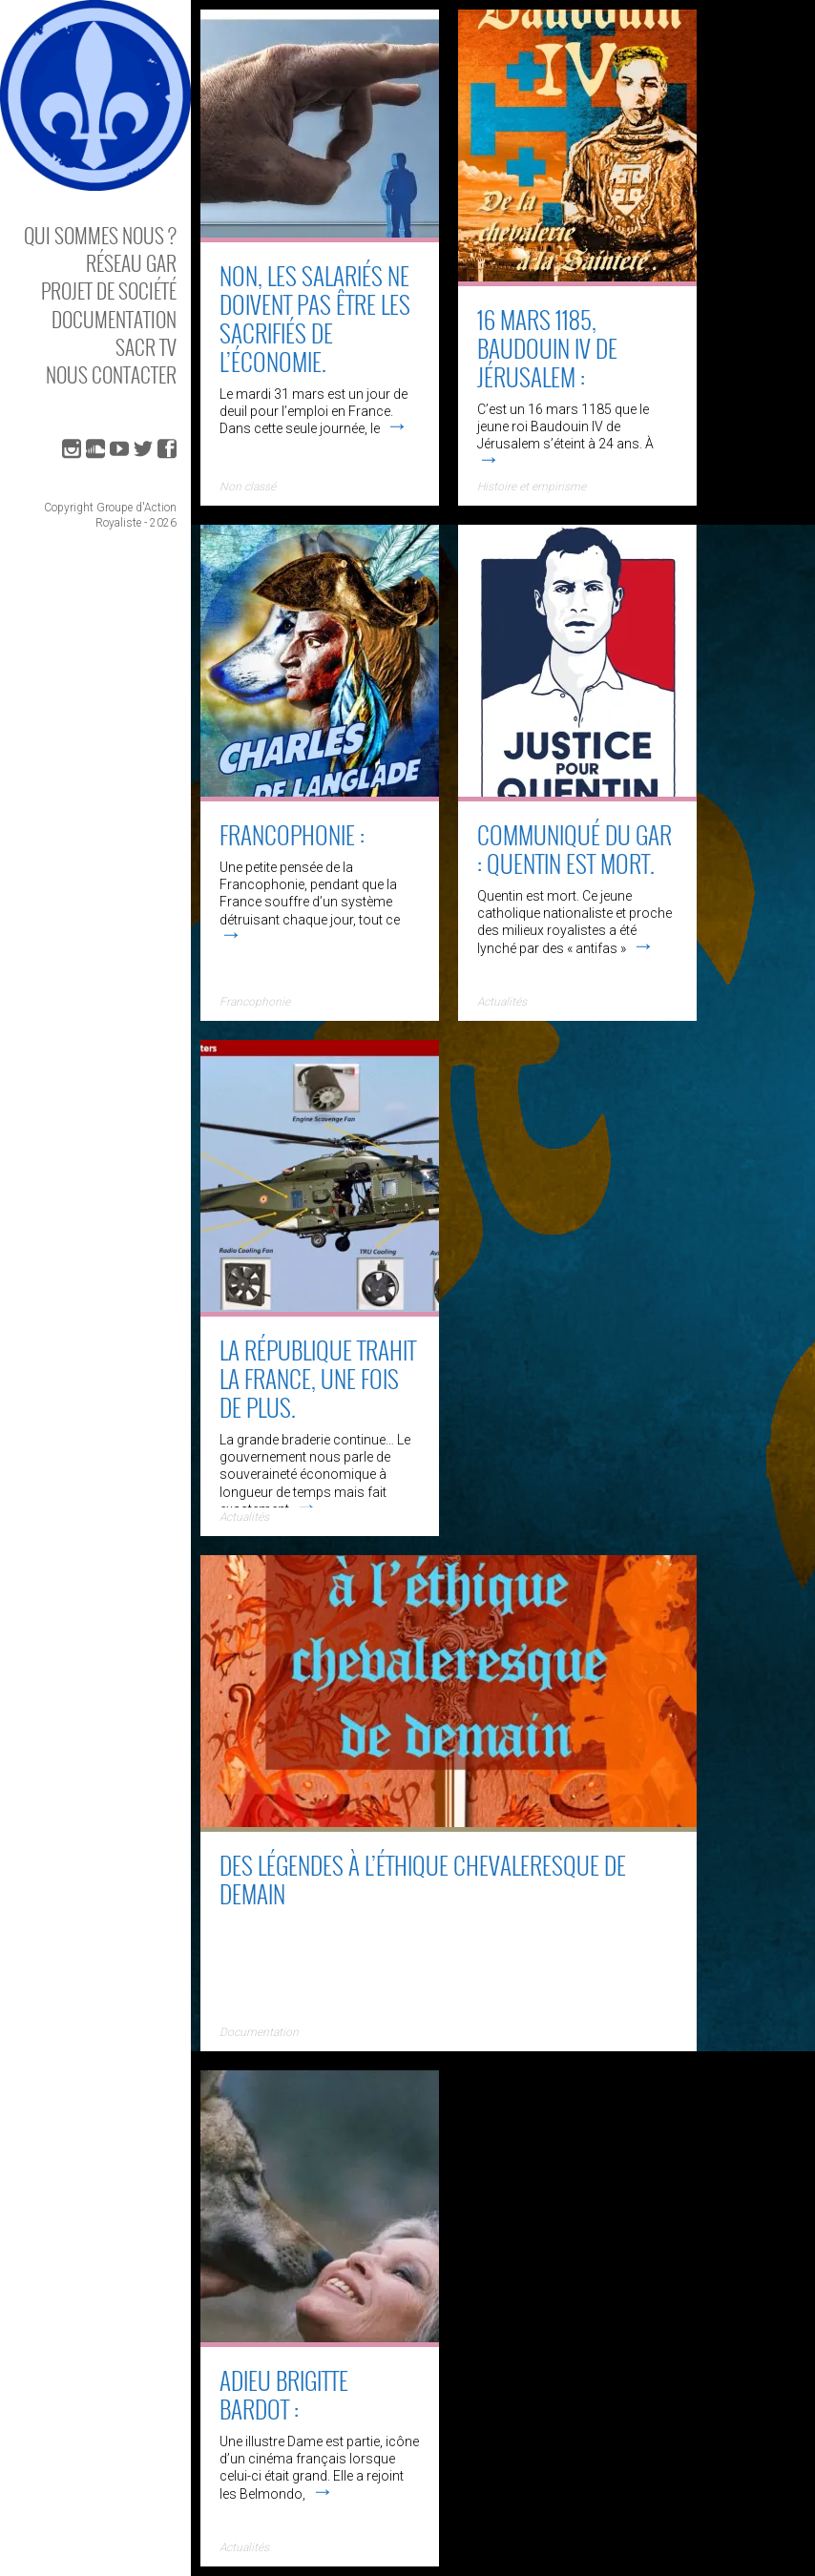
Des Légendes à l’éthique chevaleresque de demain (422, 1879)
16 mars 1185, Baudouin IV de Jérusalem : (547, 347)
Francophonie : (292, 834)
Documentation (114, 319)
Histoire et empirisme (531, 486)
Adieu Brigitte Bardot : (283, 2394)
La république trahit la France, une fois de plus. (317, 1378)
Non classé (247, 486)
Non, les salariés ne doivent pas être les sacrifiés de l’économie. (314, 318)
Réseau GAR (131, 263)
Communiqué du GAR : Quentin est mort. (574, 849)
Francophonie (254, 1001)
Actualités (502, 1001)
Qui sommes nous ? (100, 235)
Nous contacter (111, 374)
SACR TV (146, 347)
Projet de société (109, 290)
